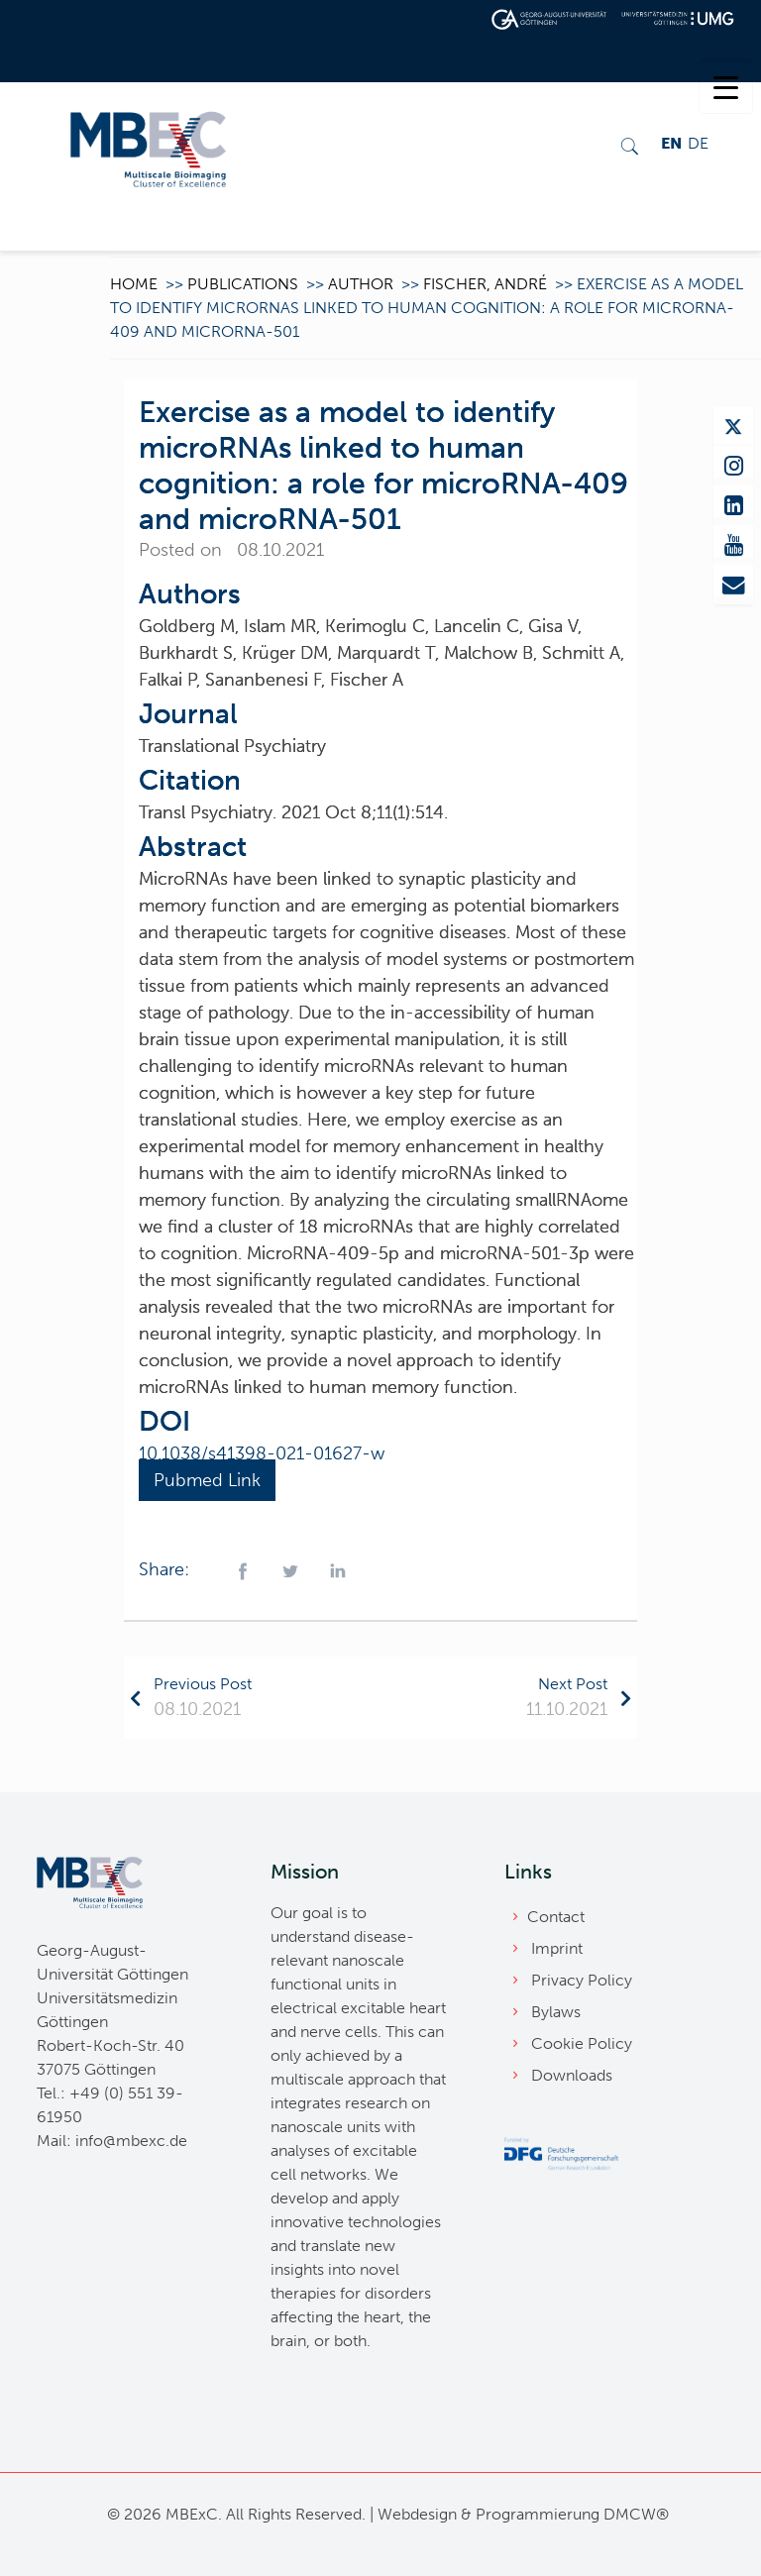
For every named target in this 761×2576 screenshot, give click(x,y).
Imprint (557, 1948)
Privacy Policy (581, 1980)
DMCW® (636, 2514)
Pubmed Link (207, 1480)
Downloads (571, 2075)
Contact (556, 1916)
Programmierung (537, 2514)
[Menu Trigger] (726, 86)
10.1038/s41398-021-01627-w (261, 1453)
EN (671, 143)
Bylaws (556, 2011)
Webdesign (417, 2514)
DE (698, 143)
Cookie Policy (581, 2043)
